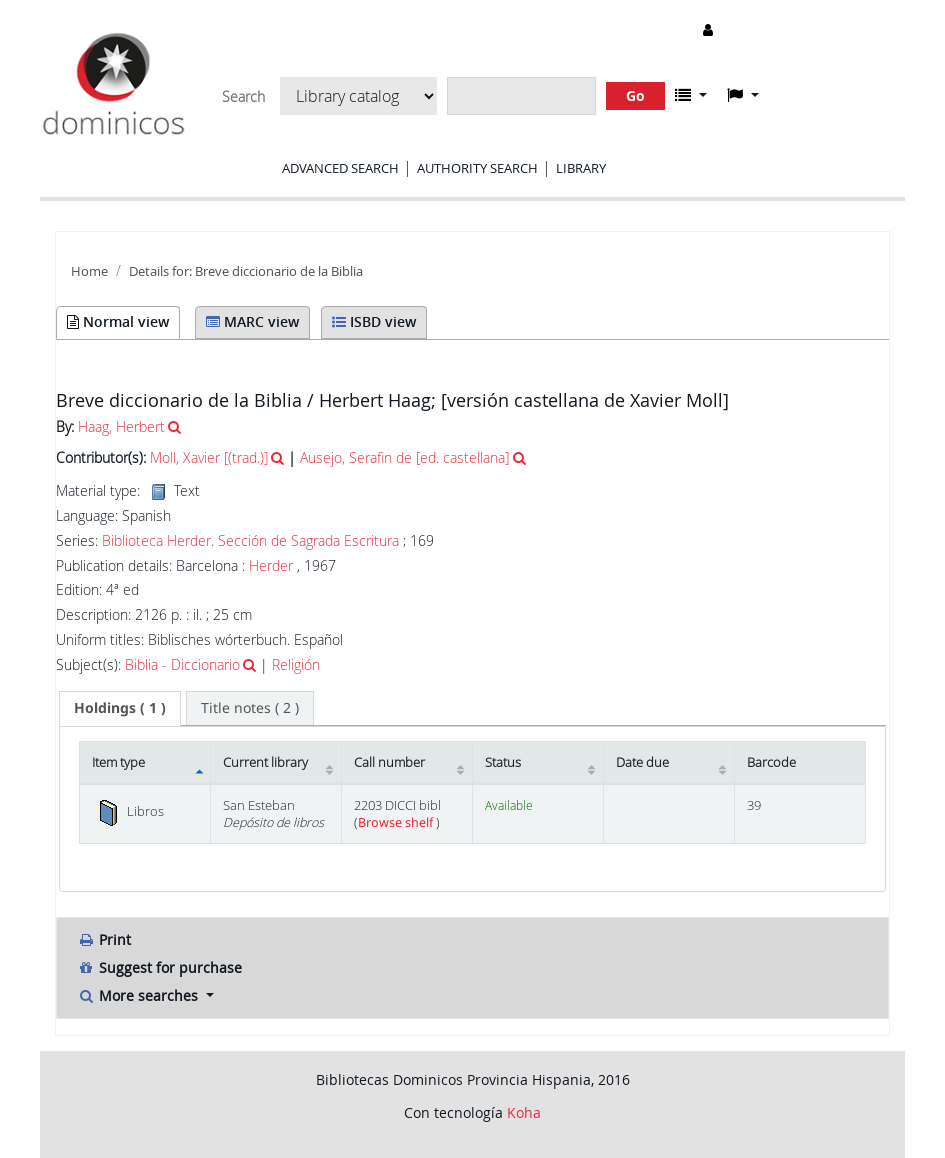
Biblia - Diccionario (182, 664)
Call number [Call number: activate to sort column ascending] (389, 762)
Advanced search (340, 168)
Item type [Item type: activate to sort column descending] (118, 762)
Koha (524, 1112)
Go (635, 95)
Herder (271, 565)
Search (243, 97)
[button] (691, 95)
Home (89, 271)
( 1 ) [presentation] (120, 707)
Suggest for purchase (159, 967)
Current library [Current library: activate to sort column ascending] (265, 762)
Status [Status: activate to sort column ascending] (503, 762)
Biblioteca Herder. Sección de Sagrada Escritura (250, 541)
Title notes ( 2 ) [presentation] (250, 707)
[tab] (120, 708)
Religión (296, 664)
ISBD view (374, 321)
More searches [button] (139, 995)
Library (581, 168)
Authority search (477, 168)
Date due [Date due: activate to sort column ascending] (642, 762)
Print (104, 939)
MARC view (252, 321)
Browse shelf (397, 822)
